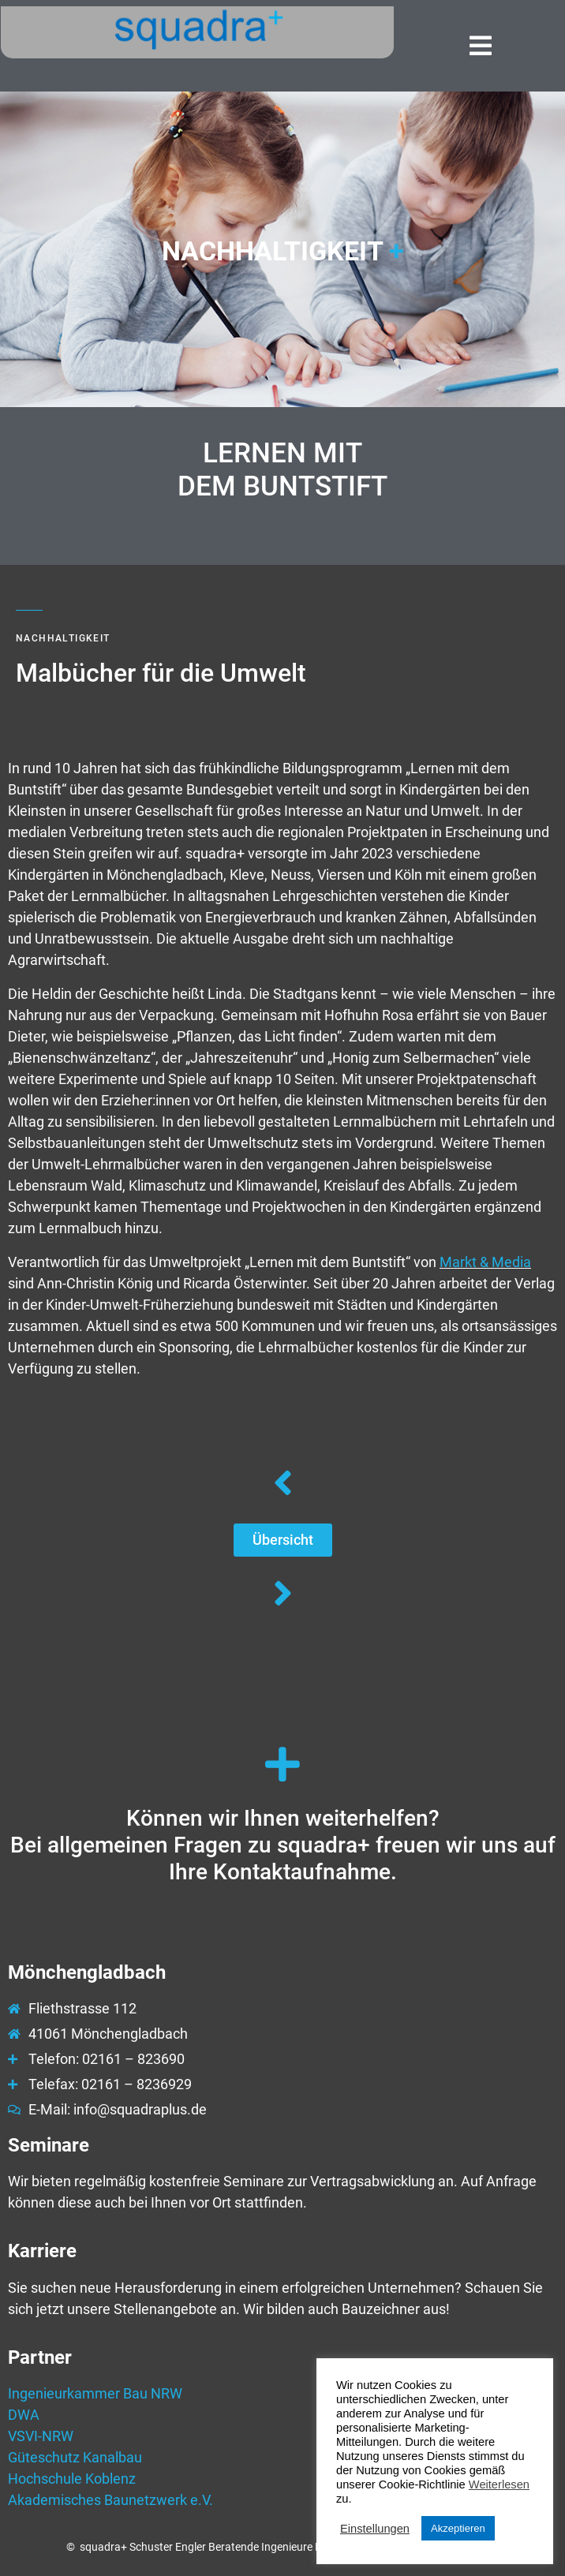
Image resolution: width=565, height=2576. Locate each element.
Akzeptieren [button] (458, 2528)
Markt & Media (485, 1262)
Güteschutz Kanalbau (75, 2457)
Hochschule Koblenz (72, 2478)
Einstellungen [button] (375, 2528)
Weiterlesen (499, 2484)
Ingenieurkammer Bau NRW (95, 2393)
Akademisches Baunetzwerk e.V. (110, 2500)
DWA (23, 2414)
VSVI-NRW (40, 2436)
